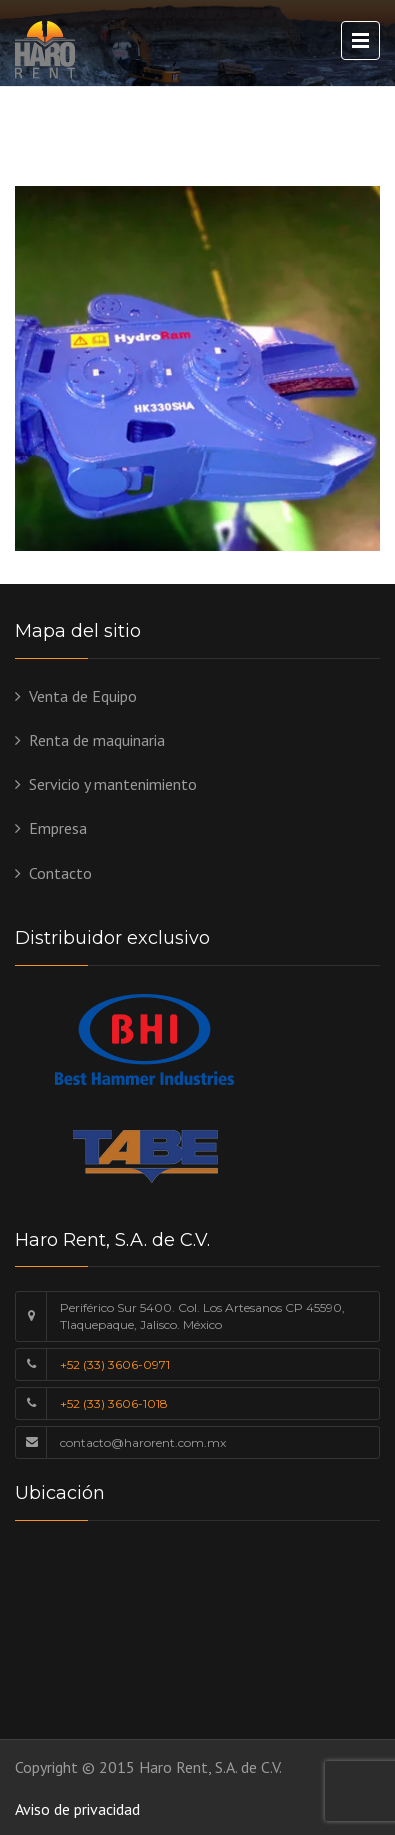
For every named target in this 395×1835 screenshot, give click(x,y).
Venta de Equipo (83, 696)
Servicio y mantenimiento (113, 784)
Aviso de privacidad (77, 1809)
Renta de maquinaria (97, 740)
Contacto (60, 873)
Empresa (58, 828)
